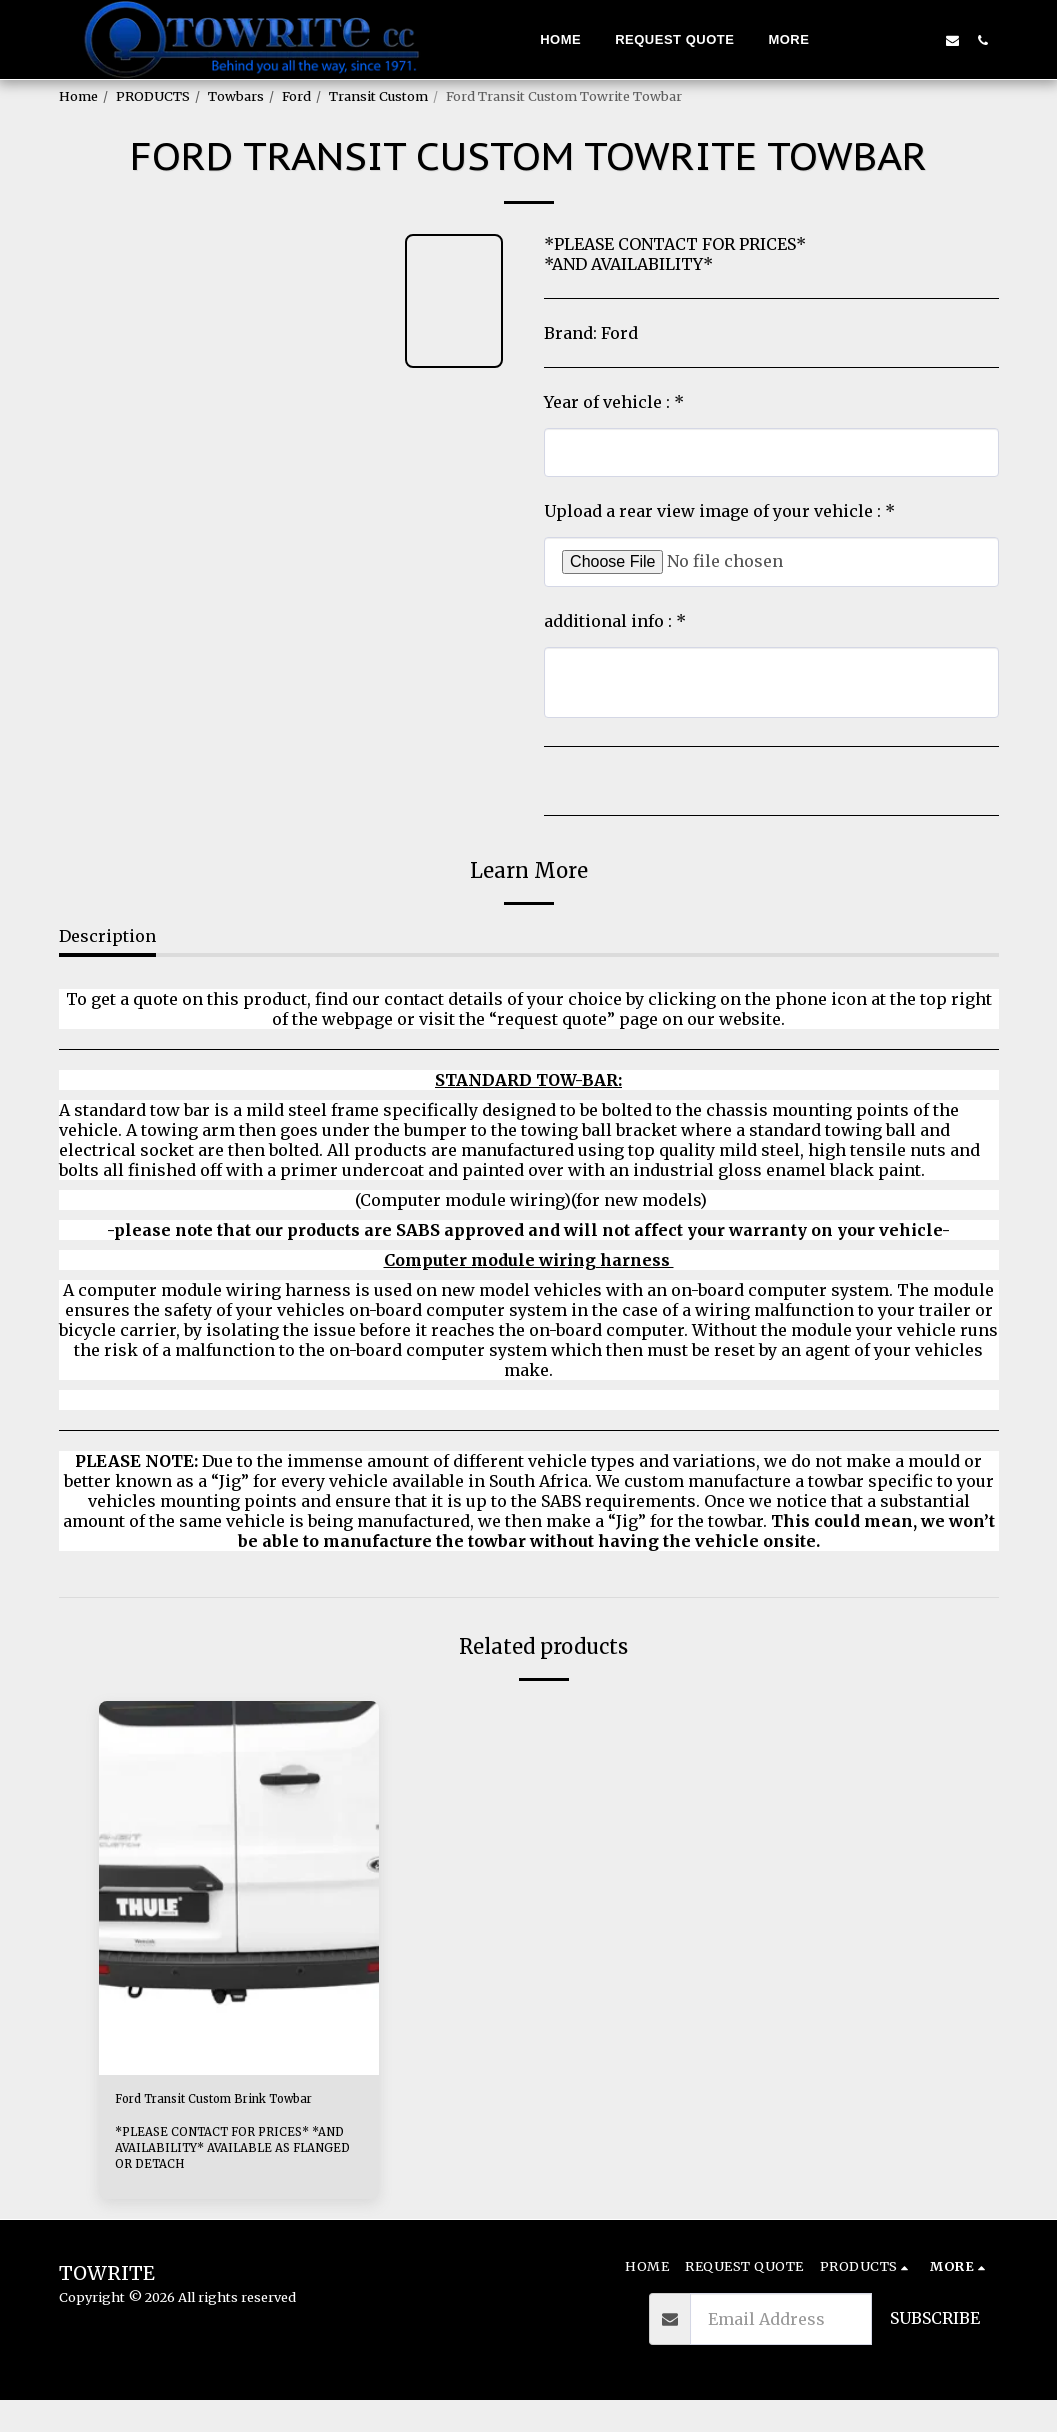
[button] (890, 40)
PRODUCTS (153, 96)
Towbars (236, 96)
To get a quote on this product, (190, 999)
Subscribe (935, 2350)
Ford (296, 96)
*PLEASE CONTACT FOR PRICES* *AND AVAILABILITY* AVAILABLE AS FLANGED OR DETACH (232, 2179)
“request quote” (552, 1019)
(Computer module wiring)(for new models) (529, 1200)
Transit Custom (378, 96)
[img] (239, 1887)
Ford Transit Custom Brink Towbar (224, 2115)
